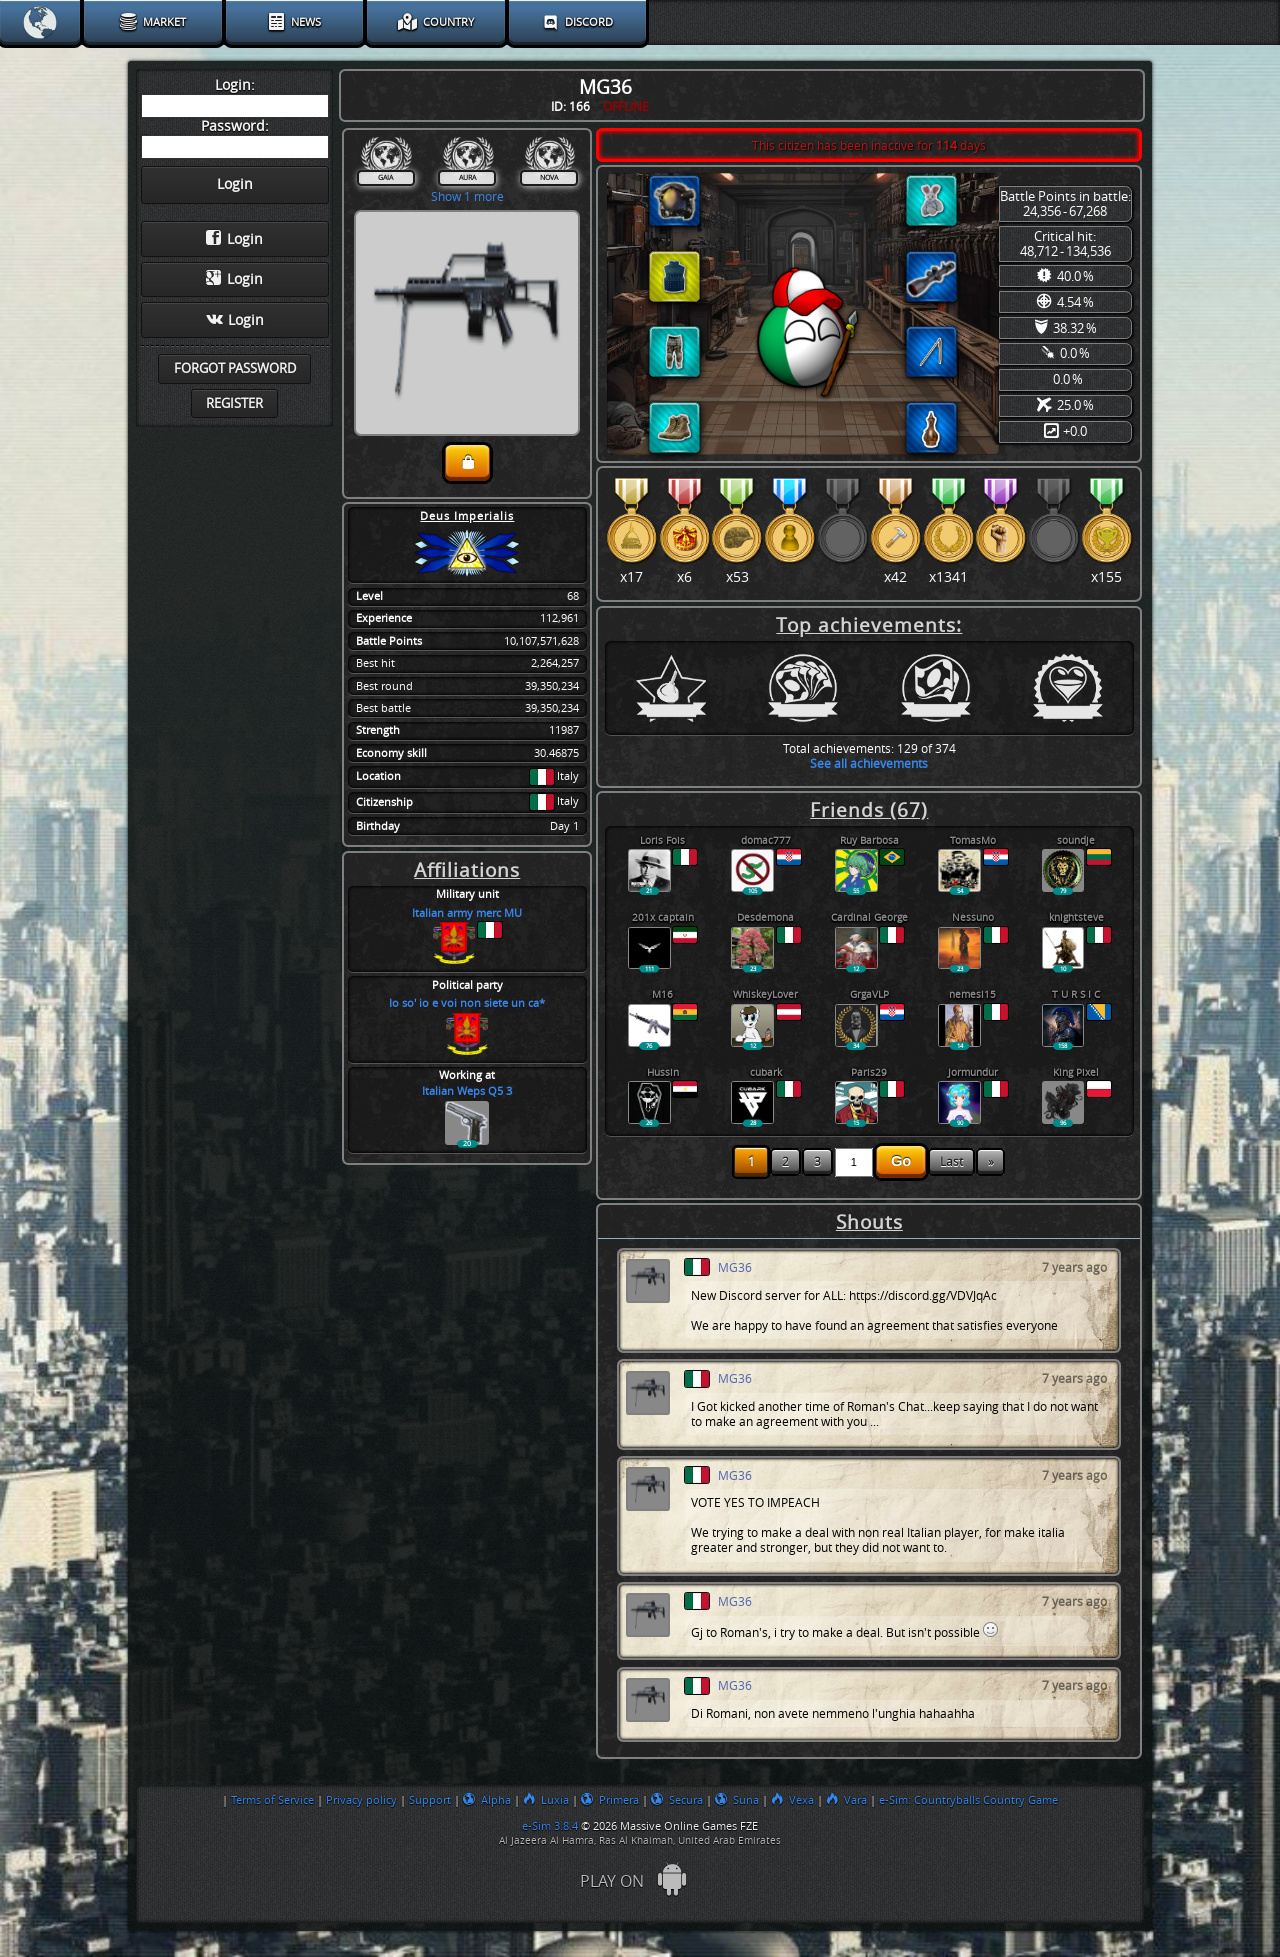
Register (234, 403)
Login (234, 239)
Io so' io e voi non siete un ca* (467, 1003)
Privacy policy (361, 1800)
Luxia (546, 1800)
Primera (610, 1800)
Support (430, 1800)
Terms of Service (272, 1800)
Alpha (487, 1800)
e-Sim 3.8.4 (550, 1826)
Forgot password (235, 368)
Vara (846, 1800)
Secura (677, 1800)
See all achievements (869, 763)
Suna (737, 1800)
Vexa (792, 1800)
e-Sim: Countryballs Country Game (968, 1800)
